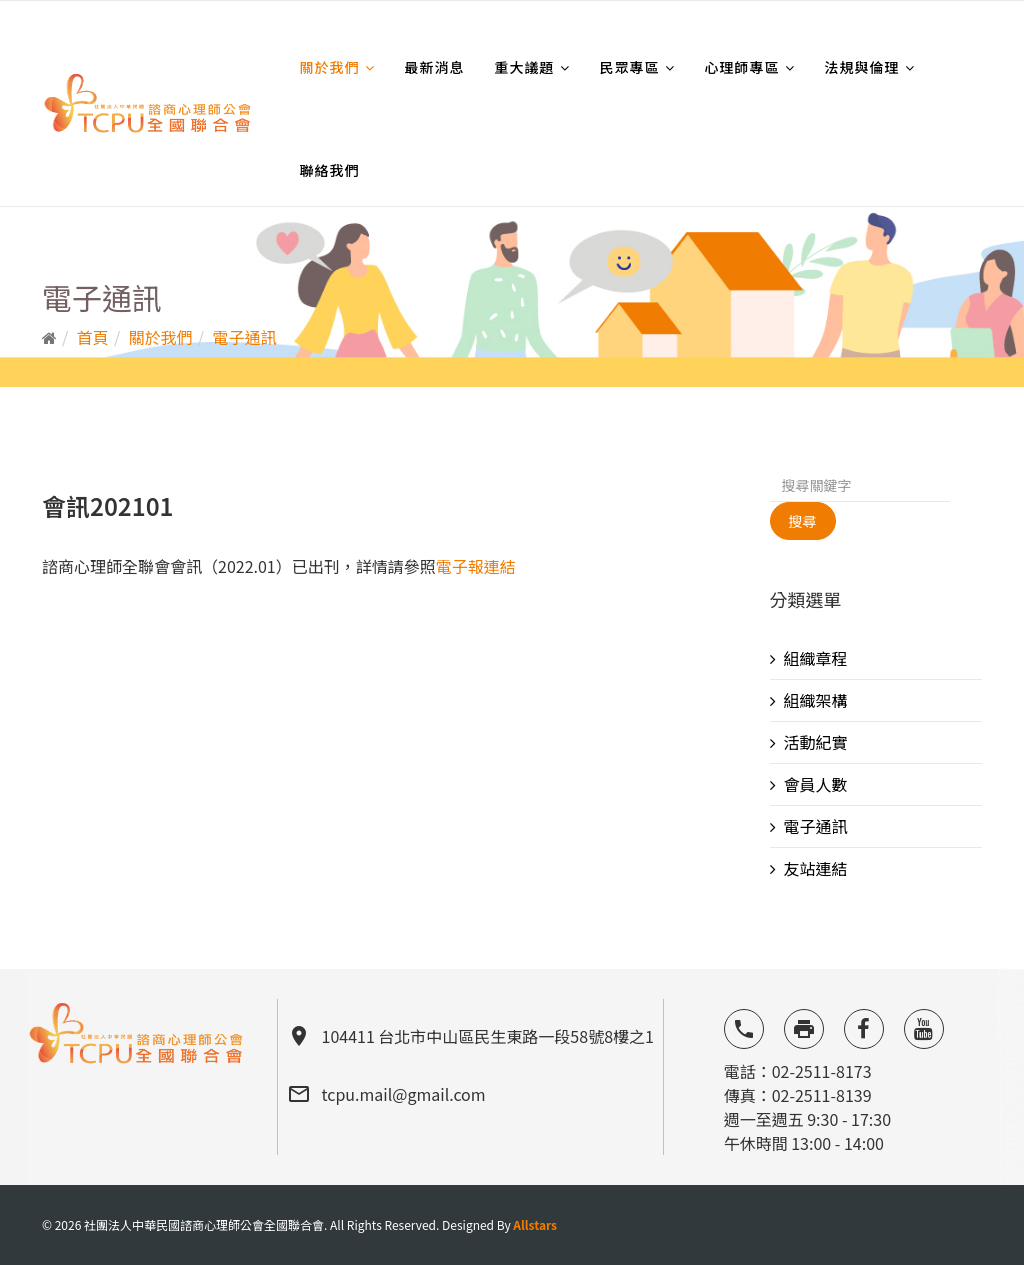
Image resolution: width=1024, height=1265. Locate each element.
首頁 (93, 337)
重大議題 (525, 67)
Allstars (535, 1224)
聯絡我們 (330, 170)
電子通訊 (245, 337)
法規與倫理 (862, 67)
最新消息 (435, 67)
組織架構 (816, 700)
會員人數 (816, 784)
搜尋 (803, 521)
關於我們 (330, 67)
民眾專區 (630, 67)
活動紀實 (816, 742)
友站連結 (816, 868)
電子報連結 (476, 566)
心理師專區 (742, 67)
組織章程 (816, 658)
